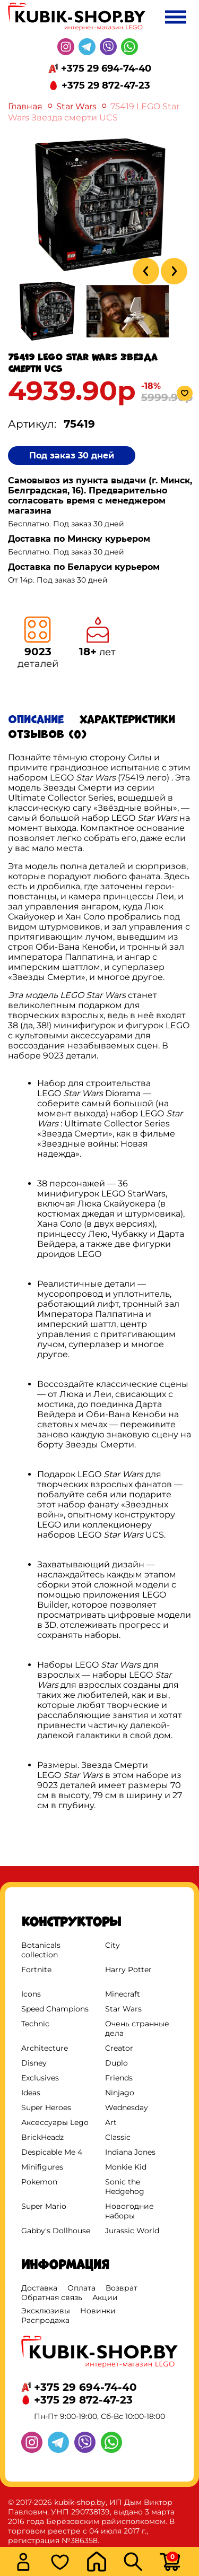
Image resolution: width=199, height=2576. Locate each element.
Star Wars (76, 106)
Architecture (44, 2048)
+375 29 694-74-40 (106, 68)
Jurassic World (132, 2230)
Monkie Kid (125, 2167)
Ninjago (119, 2092)
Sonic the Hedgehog (124, 2186)
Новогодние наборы (129, 2211)
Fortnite (36, 1969)
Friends (119, 2078)
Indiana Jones (130, 2152)
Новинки (98, 2310)
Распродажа (45, 2320)
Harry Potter (128, 1969)
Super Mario (43, 2206)
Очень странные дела (137, 2028)
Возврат (121, 2288)
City (112, 1945)
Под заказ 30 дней (71, 455)
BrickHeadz (42, 2137)
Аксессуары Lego (55, 2122)
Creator (119, 2048)
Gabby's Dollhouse (55, 2230)
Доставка (39, 2288)
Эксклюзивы (45, 2310)
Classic (118, 2137)
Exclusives (40, 2078)
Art (111, 2122)
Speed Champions (55, 2009)
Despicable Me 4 (51, 2152)
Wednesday (126, 2107)
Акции (105, 2297)
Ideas (30, 2092)
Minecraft (122, 1994)
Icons (31, 1994)
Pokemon (39, 2182)
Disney (34, 2063)
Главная (25, 106)
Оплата (81, 2288)
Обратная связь (51, 2297)
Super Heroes (46, 2107)
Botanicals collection (40, 1949)
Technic (35, 2023)
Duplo (116, 2063)
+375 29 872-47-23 (106, 85)
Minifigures (42, 2167)
